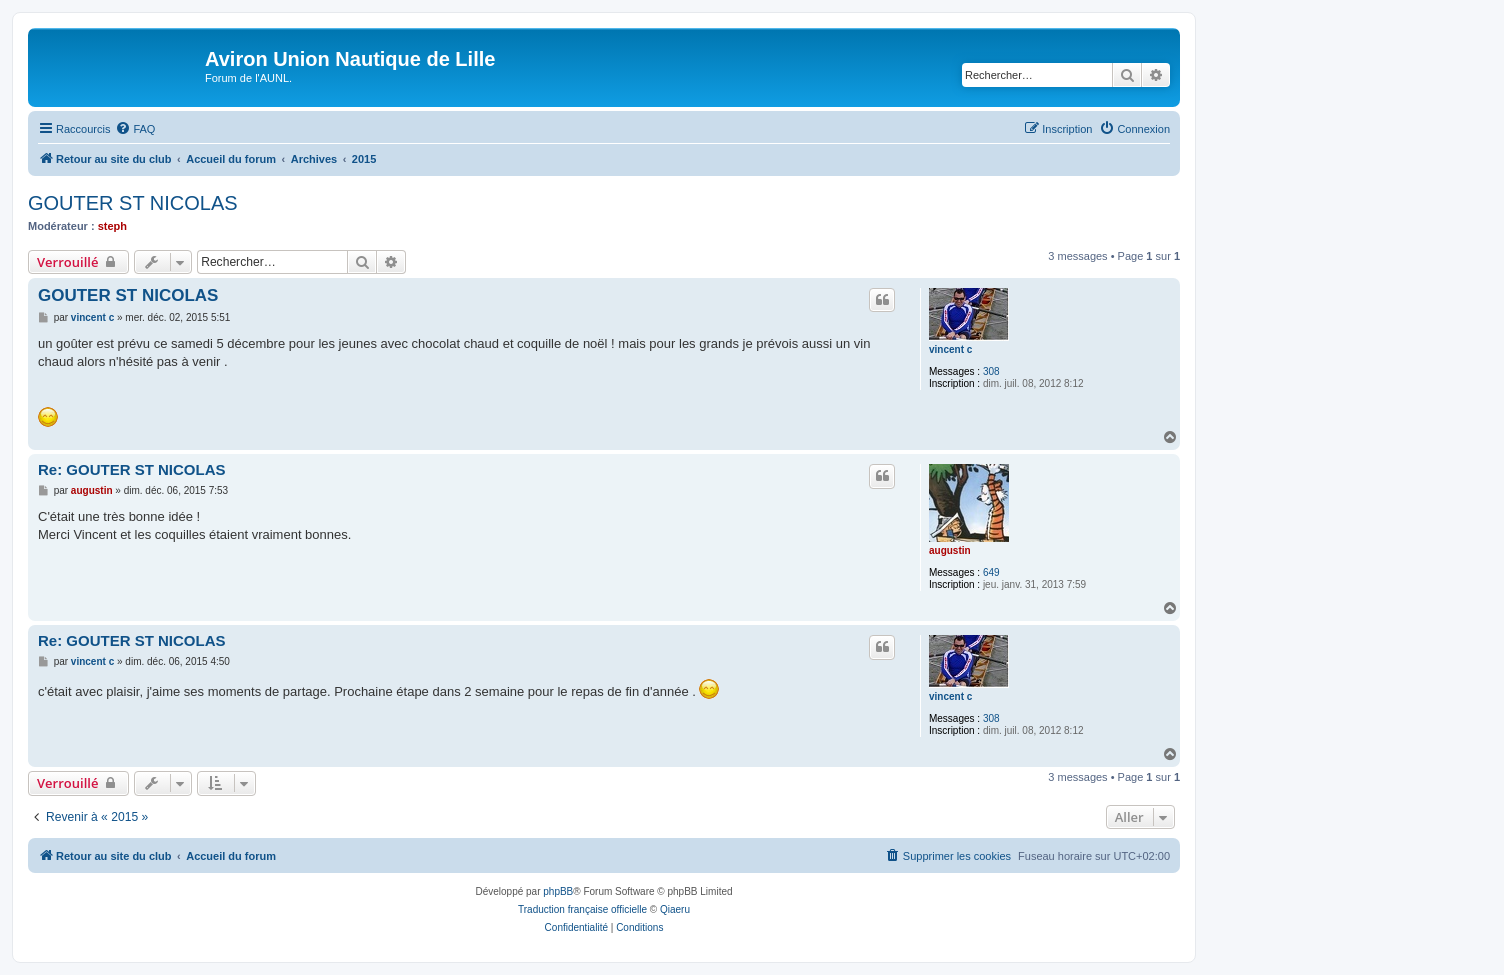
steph (112, 226)
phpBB (558, 891)
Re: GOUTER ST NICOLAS (132, 469)
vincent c (950, 349)
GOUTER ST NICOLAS (133, 203)
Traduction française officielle (582, 909)
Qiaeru (675, 909)
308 (991, 371)
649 (991, 572)
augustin (950, 550)
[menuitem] (135, 129)
